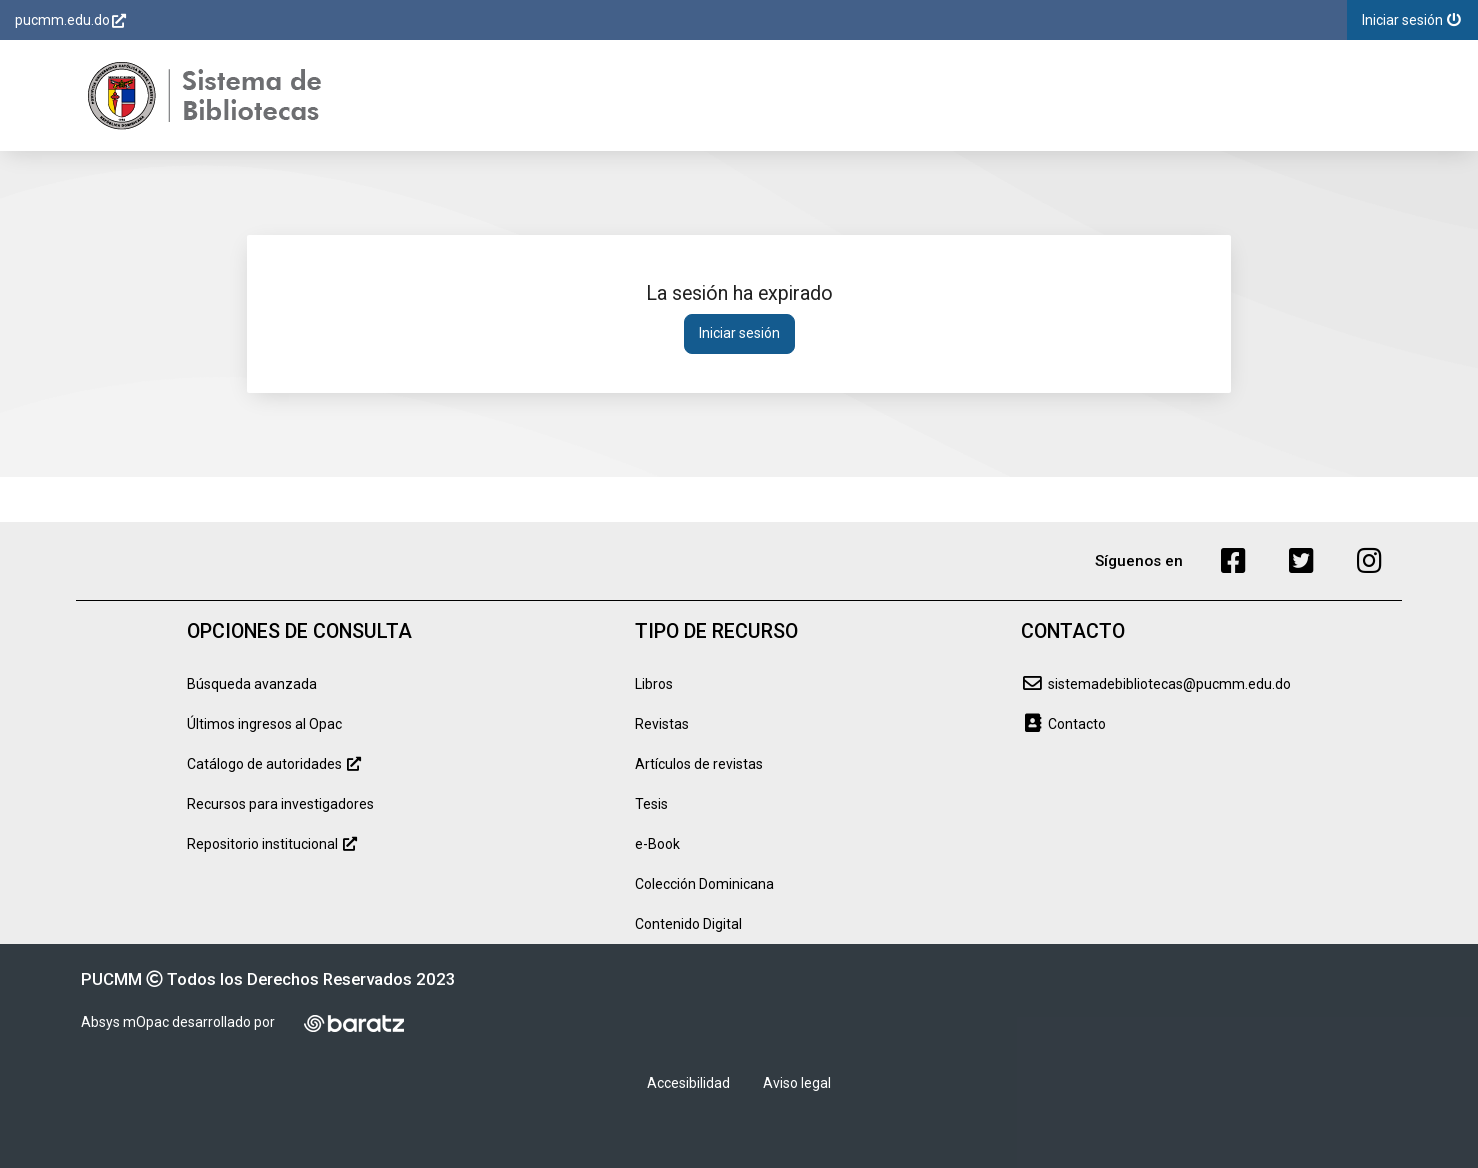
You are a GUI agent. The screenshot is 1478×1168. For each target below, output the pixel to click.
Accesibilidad (688, 1083)
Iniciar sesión (739, 333)
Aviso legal (797, 1083)
